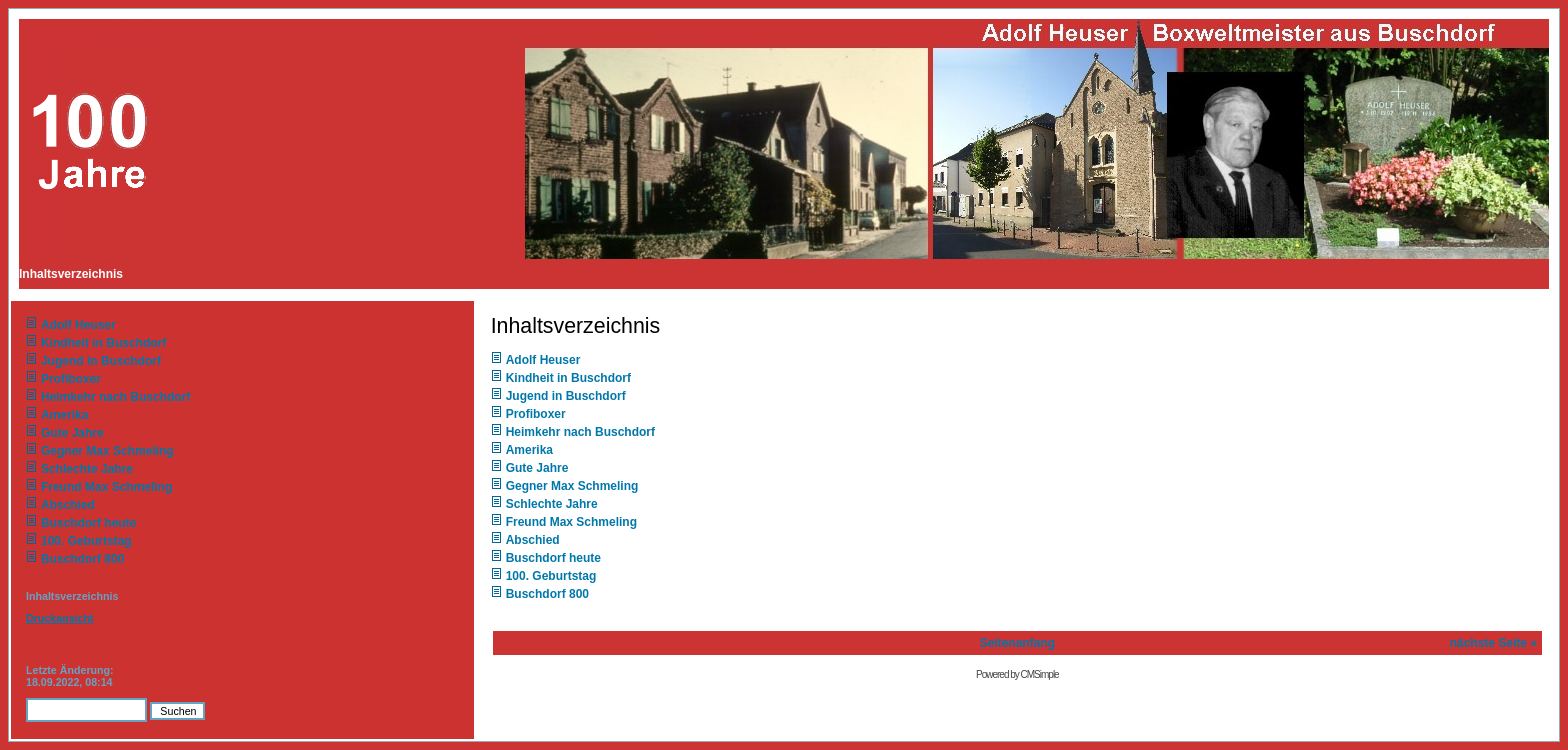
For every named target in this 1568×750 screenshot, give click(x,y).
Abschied (68, 505)
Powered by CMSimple (1017, 674)
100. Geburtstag (86, 541)
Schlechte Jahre (87, 469)
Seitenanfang (1017, 643)
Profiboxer (71, 379)
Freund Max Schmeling (106, 487)
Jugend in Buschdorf (101, 361)
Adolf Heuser (78, 325)
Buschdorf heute (88, 523)
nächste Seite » (1493, 643)
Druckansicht (60, 618)
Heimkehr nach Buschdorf (115, 397)
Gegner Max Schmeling (107, 451)
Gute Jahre (72, 433)
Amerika (64, 415)
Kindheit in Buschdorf (103, 343)
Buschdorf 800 (82, 559)
